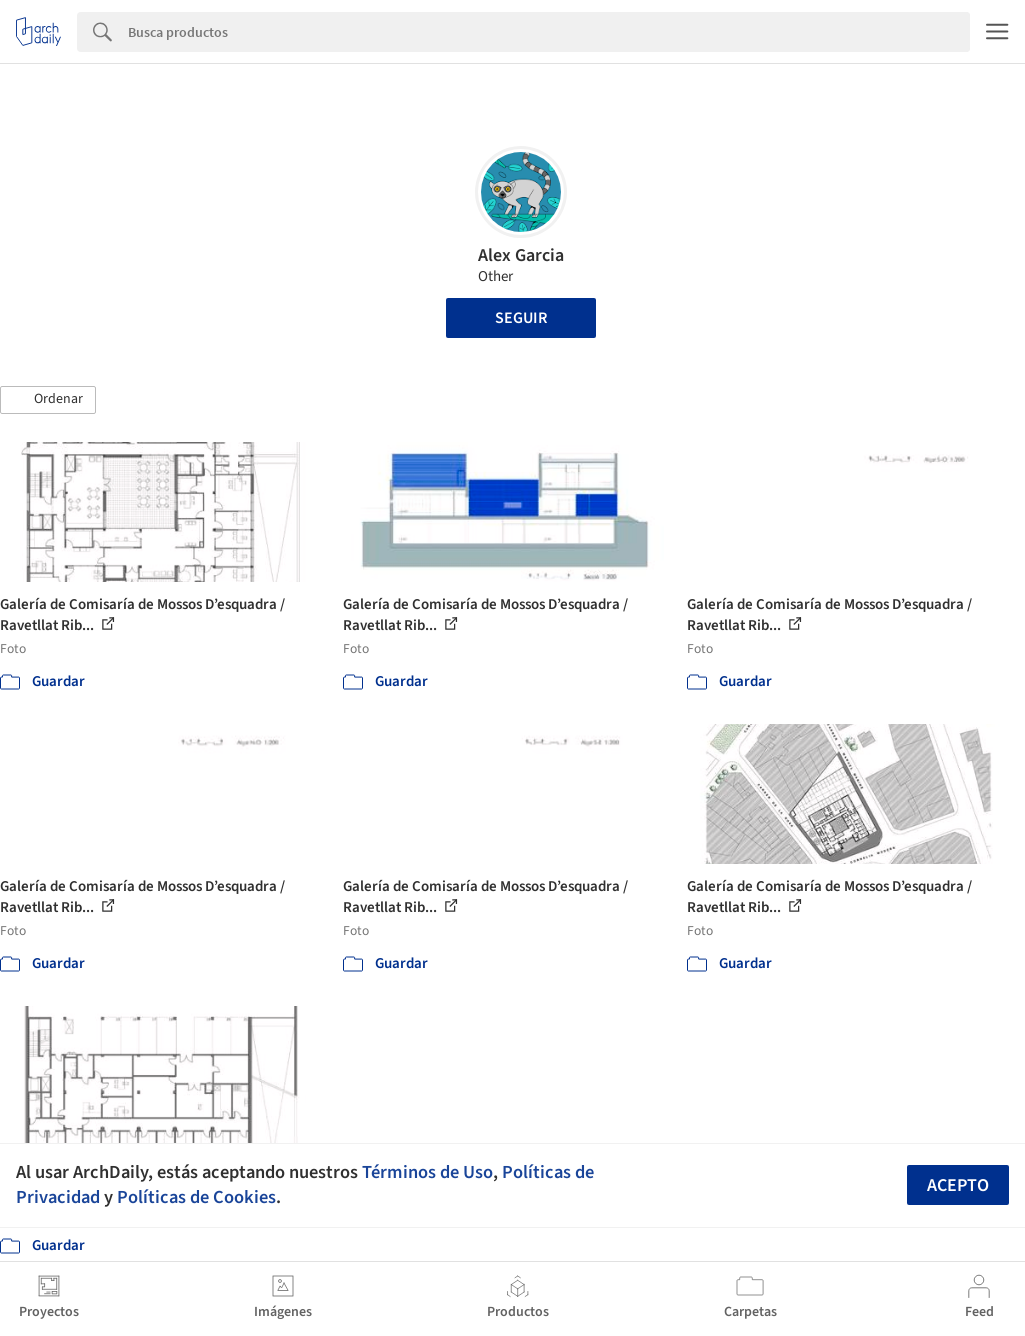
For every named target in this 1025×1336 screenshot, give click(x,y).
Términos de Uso (427, 1172)
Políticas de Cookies (196, 1197)
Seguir (521, 318)
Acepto (958, 1185)
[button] (48, 400)
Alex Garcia (521, 255)
